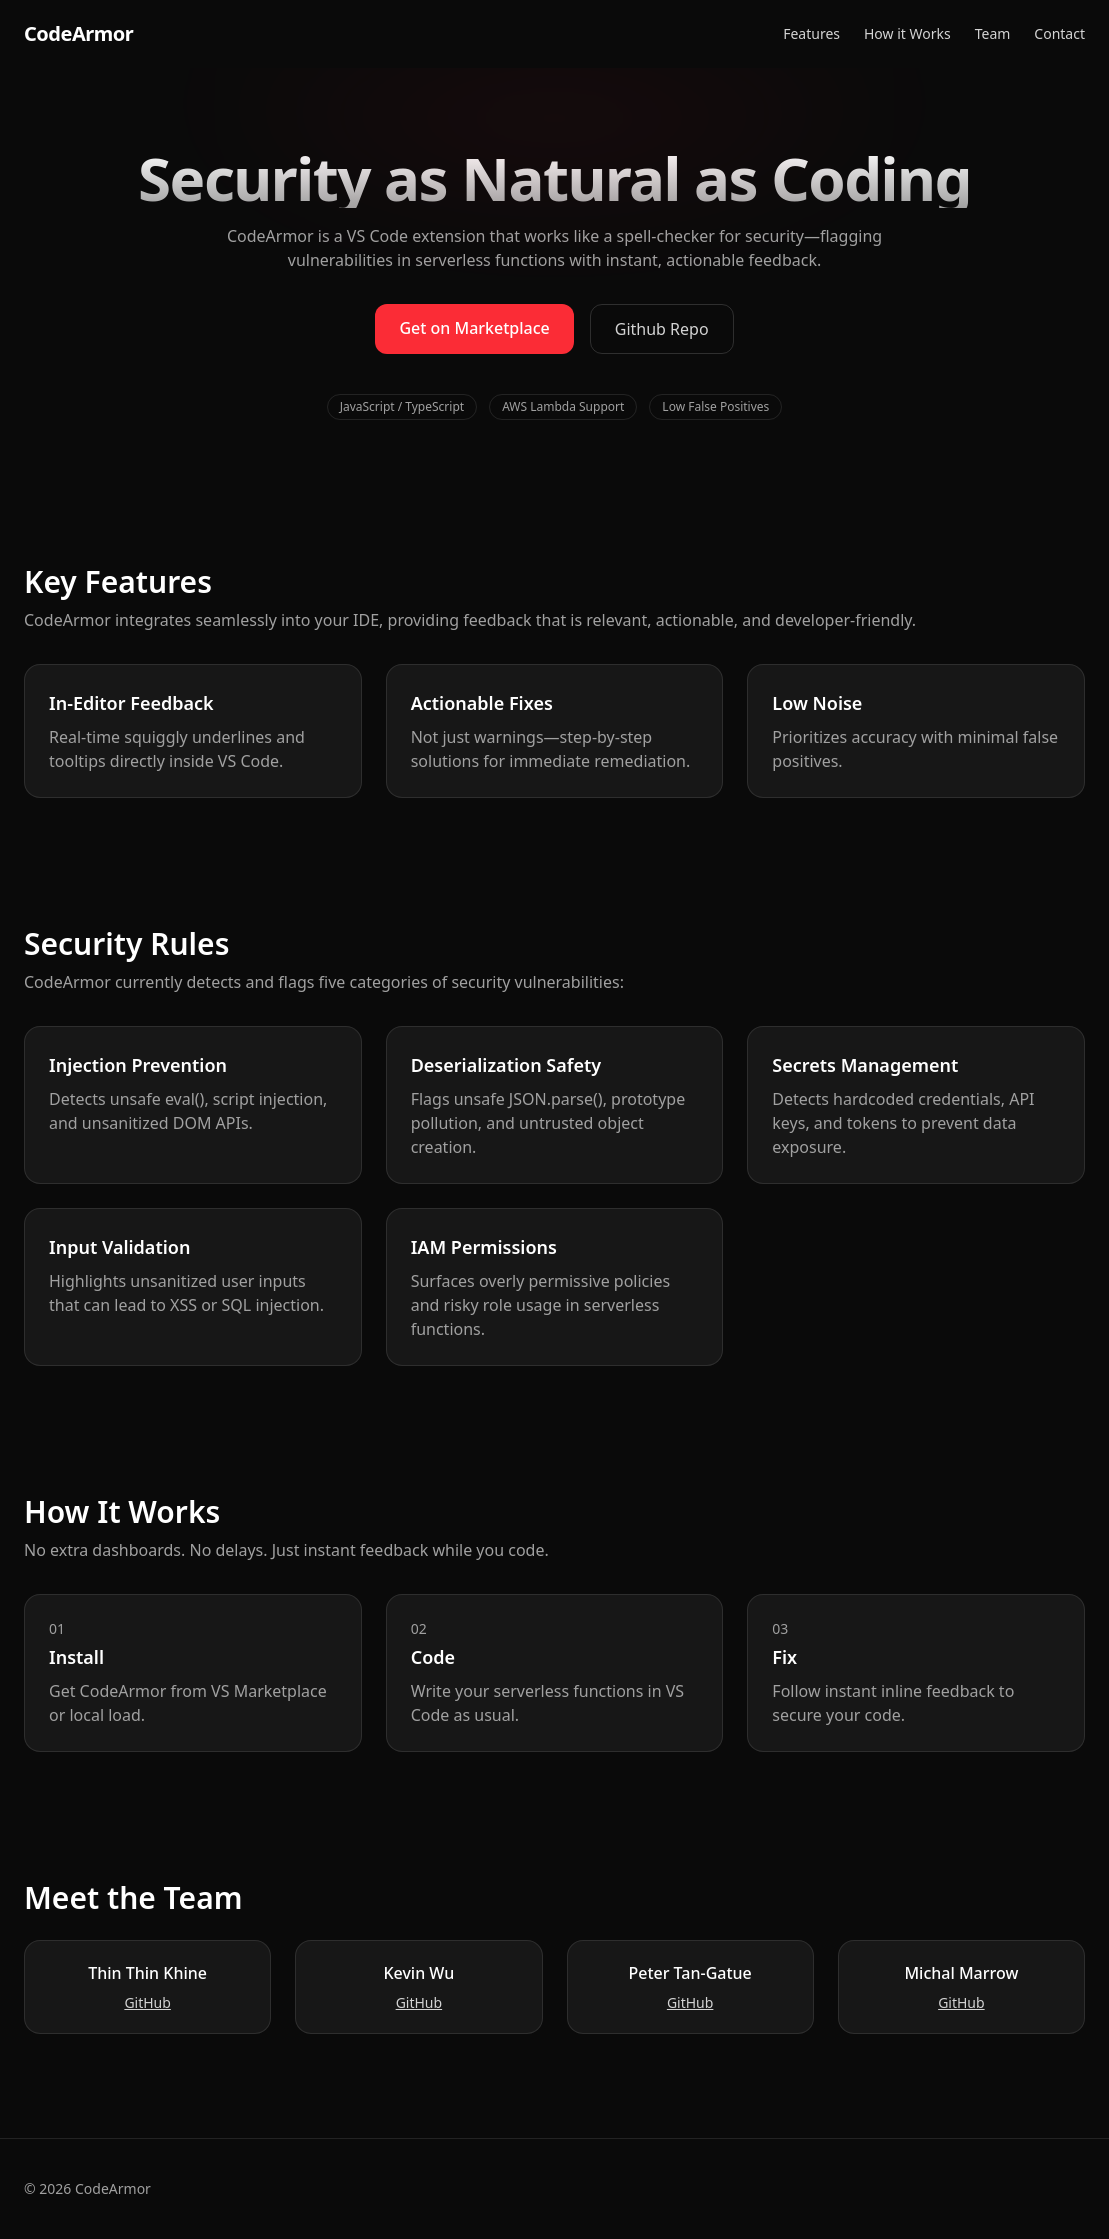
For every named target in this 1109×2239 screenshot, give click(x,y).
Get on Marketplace (474, 328)
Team (993, 33)
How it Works (907, 33)
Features (811, 33)
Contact (1059, 33)
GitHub (147, 2002)
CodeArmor (78, 33)
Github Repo (662, 329)
